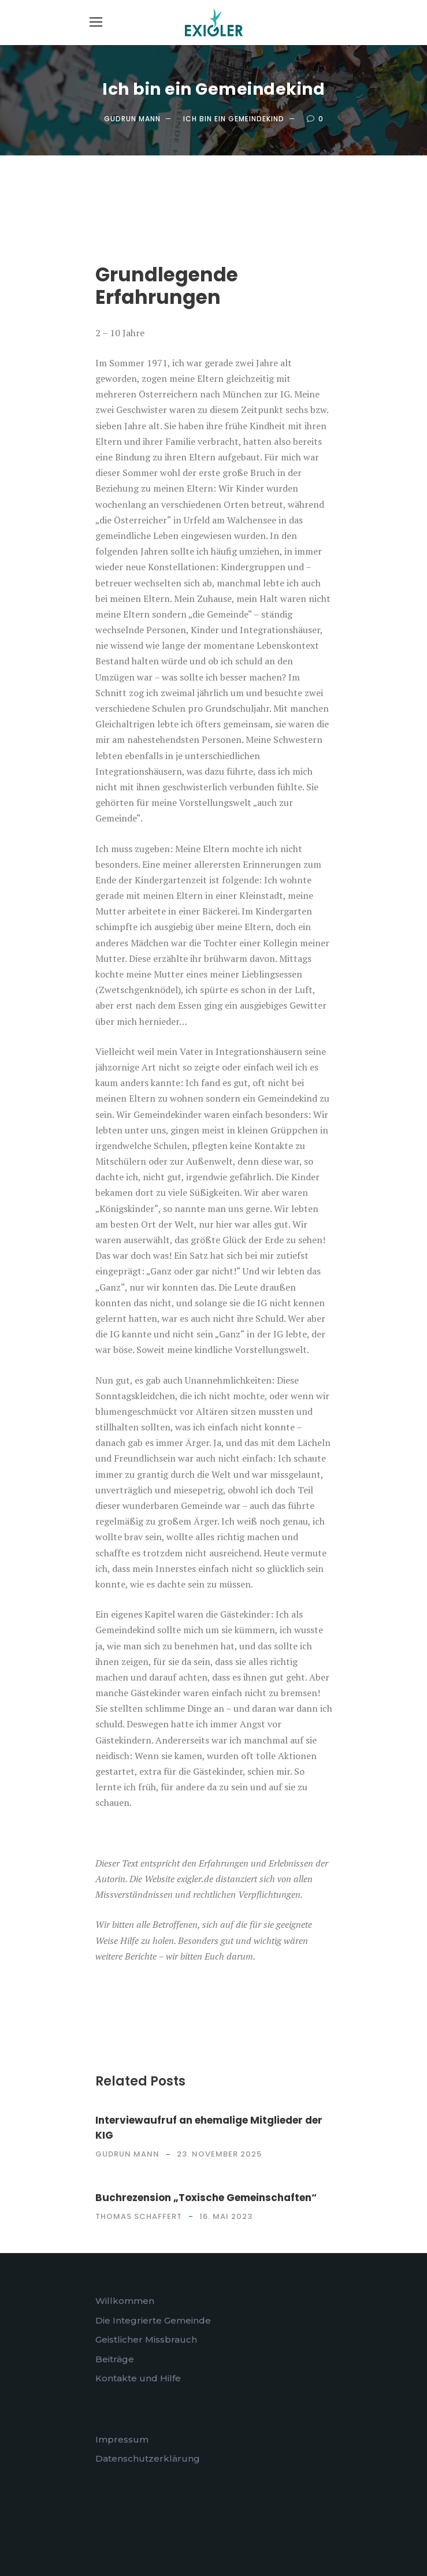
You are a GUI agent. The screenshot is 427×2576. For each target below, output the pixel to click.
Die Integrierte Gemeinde (153, 2320)
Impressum (121, 2439)
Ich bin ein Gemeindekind (233, 119)
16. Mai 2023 (226, 2216)
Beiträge (114, 2359)
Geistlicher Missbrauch (146, 2339)
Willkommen (124, 2300)
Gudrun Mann (132, 119)
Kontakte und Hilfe (138, 2378)
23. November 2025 (219, 2153)
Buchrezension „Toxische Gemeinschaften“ (206, 2198)
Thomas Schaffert (138, 2216)
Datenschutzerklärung (147, 2458)
